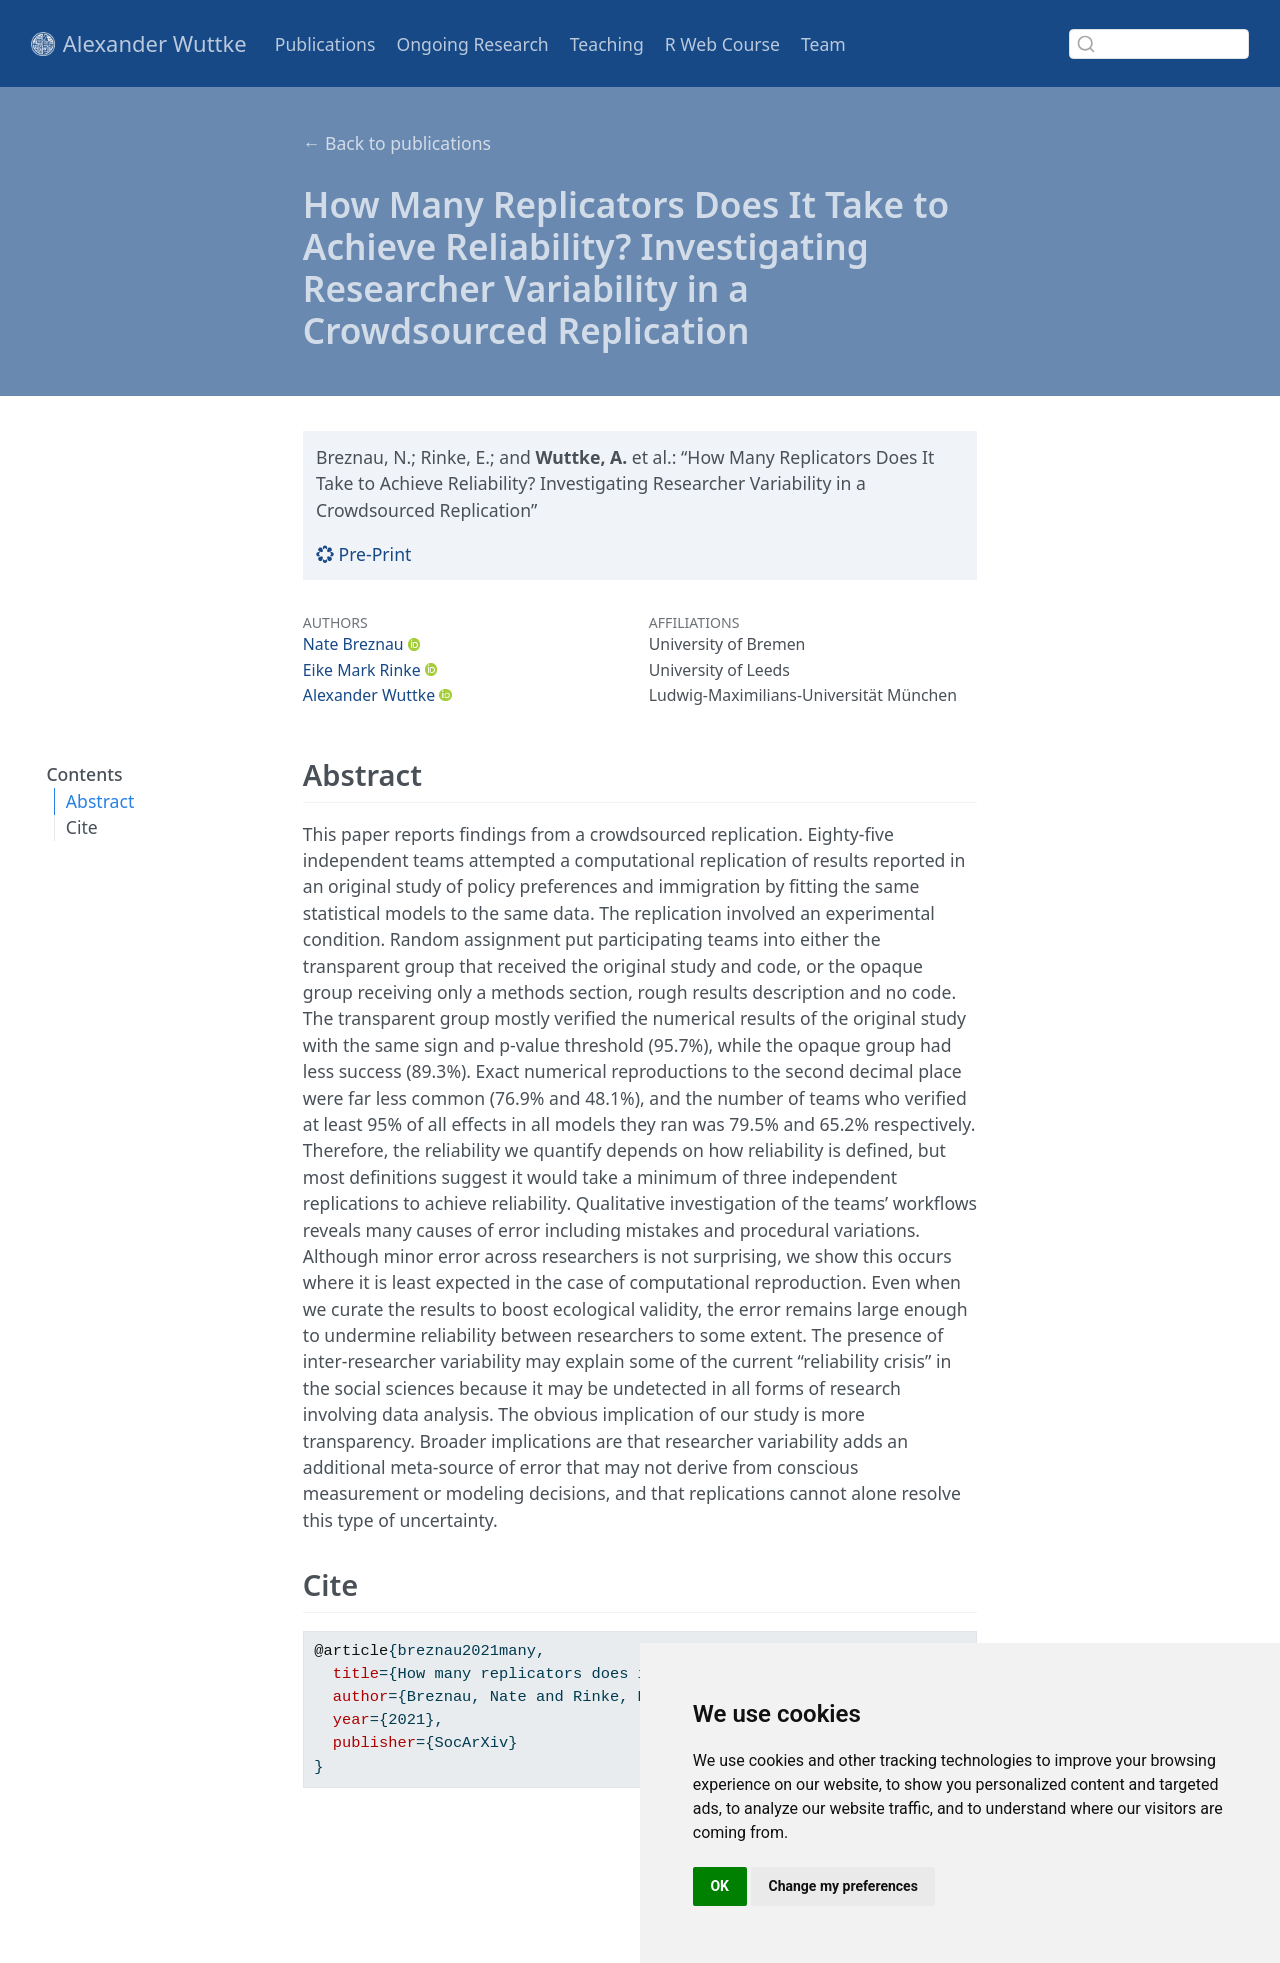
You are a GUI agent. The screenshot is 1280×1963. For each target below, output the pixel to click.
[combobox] (1159, 44)
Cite (82, 827)
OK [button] (719, 1886)
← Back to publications (397, 143)
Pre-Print (363, 554)
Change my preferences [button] (843, 1886)
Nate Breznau (353, 644)
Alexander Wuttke (369, 695)
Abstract (100, 801)
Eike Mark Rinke (362, 670)
